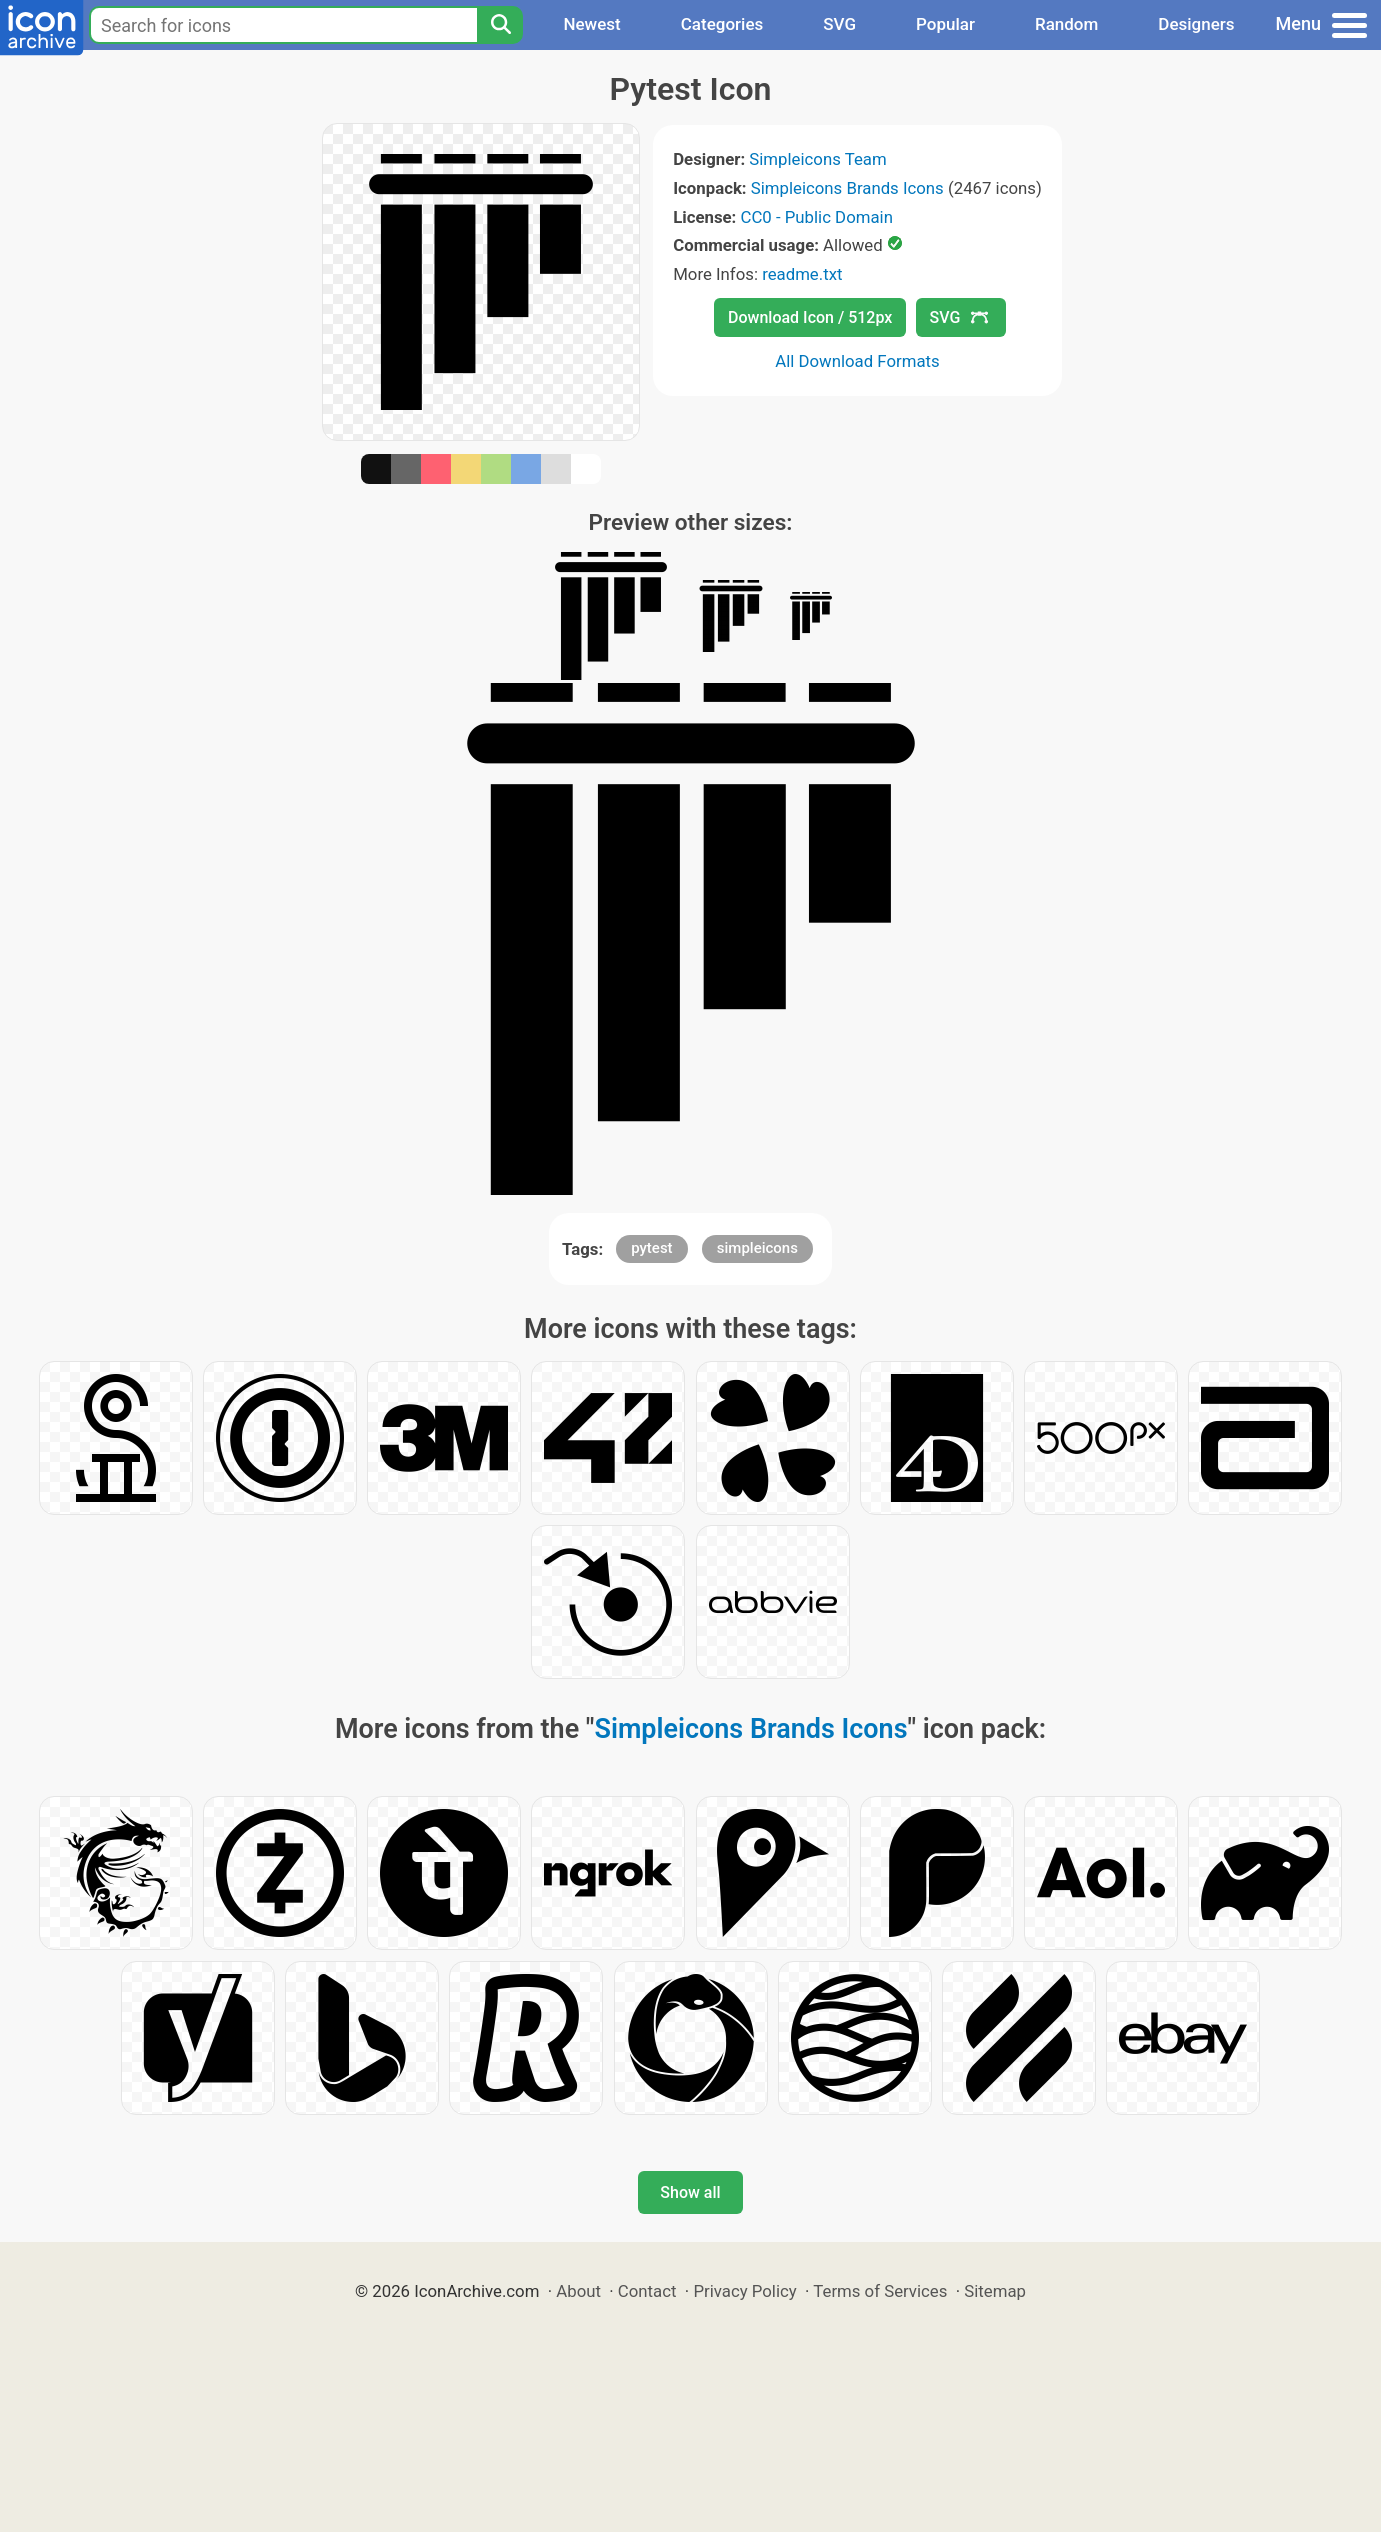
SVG (839, 24)
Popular (945, 24)
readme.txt (802, 274)
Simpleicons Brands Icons (847, 188)
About (578, 2291)
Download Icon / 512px (810, 317)
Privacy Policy (744, 2291)
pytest (651, 1248)
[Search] (500, 25)
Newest (591, 24)
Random (1066, 24)
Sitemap (995, 2291)
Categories (722, 24)
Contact (647, 2291)
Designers (1196, 24)
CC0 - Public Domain (817, 217)
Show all (690, 2192)
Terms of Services (880, 2291)
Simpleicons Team (817, 159)
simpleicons (757, 1248)
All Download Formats (857, 361)
